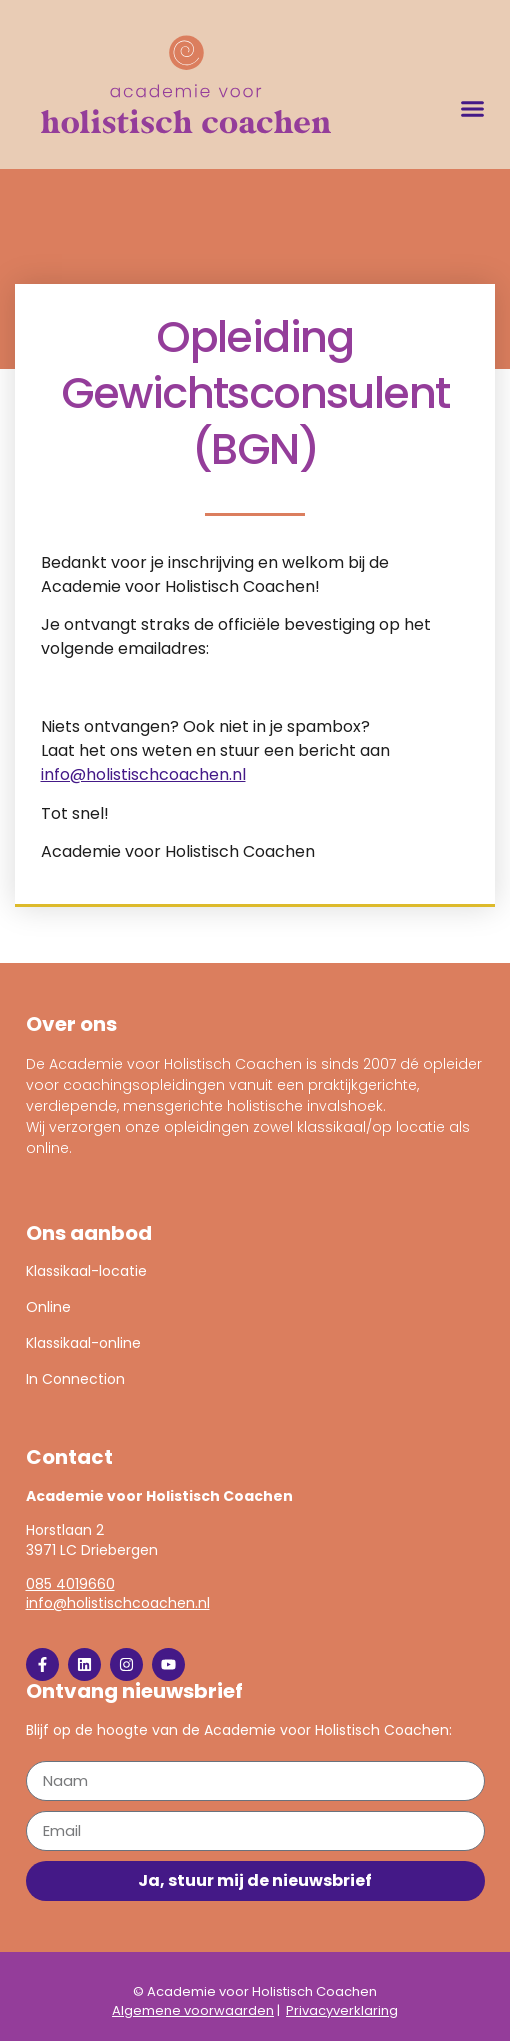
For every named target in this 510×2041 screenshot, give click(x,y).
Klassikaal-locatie (86, 1271)
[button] (472, 108)
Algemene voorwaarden (193, 2010)
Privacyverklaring (342, 2010)
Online (48, 1307)
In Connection (75, 1379)
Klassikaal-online (83, 1343)
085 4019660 (70, 1584)
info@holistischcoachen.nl (143, 774)
